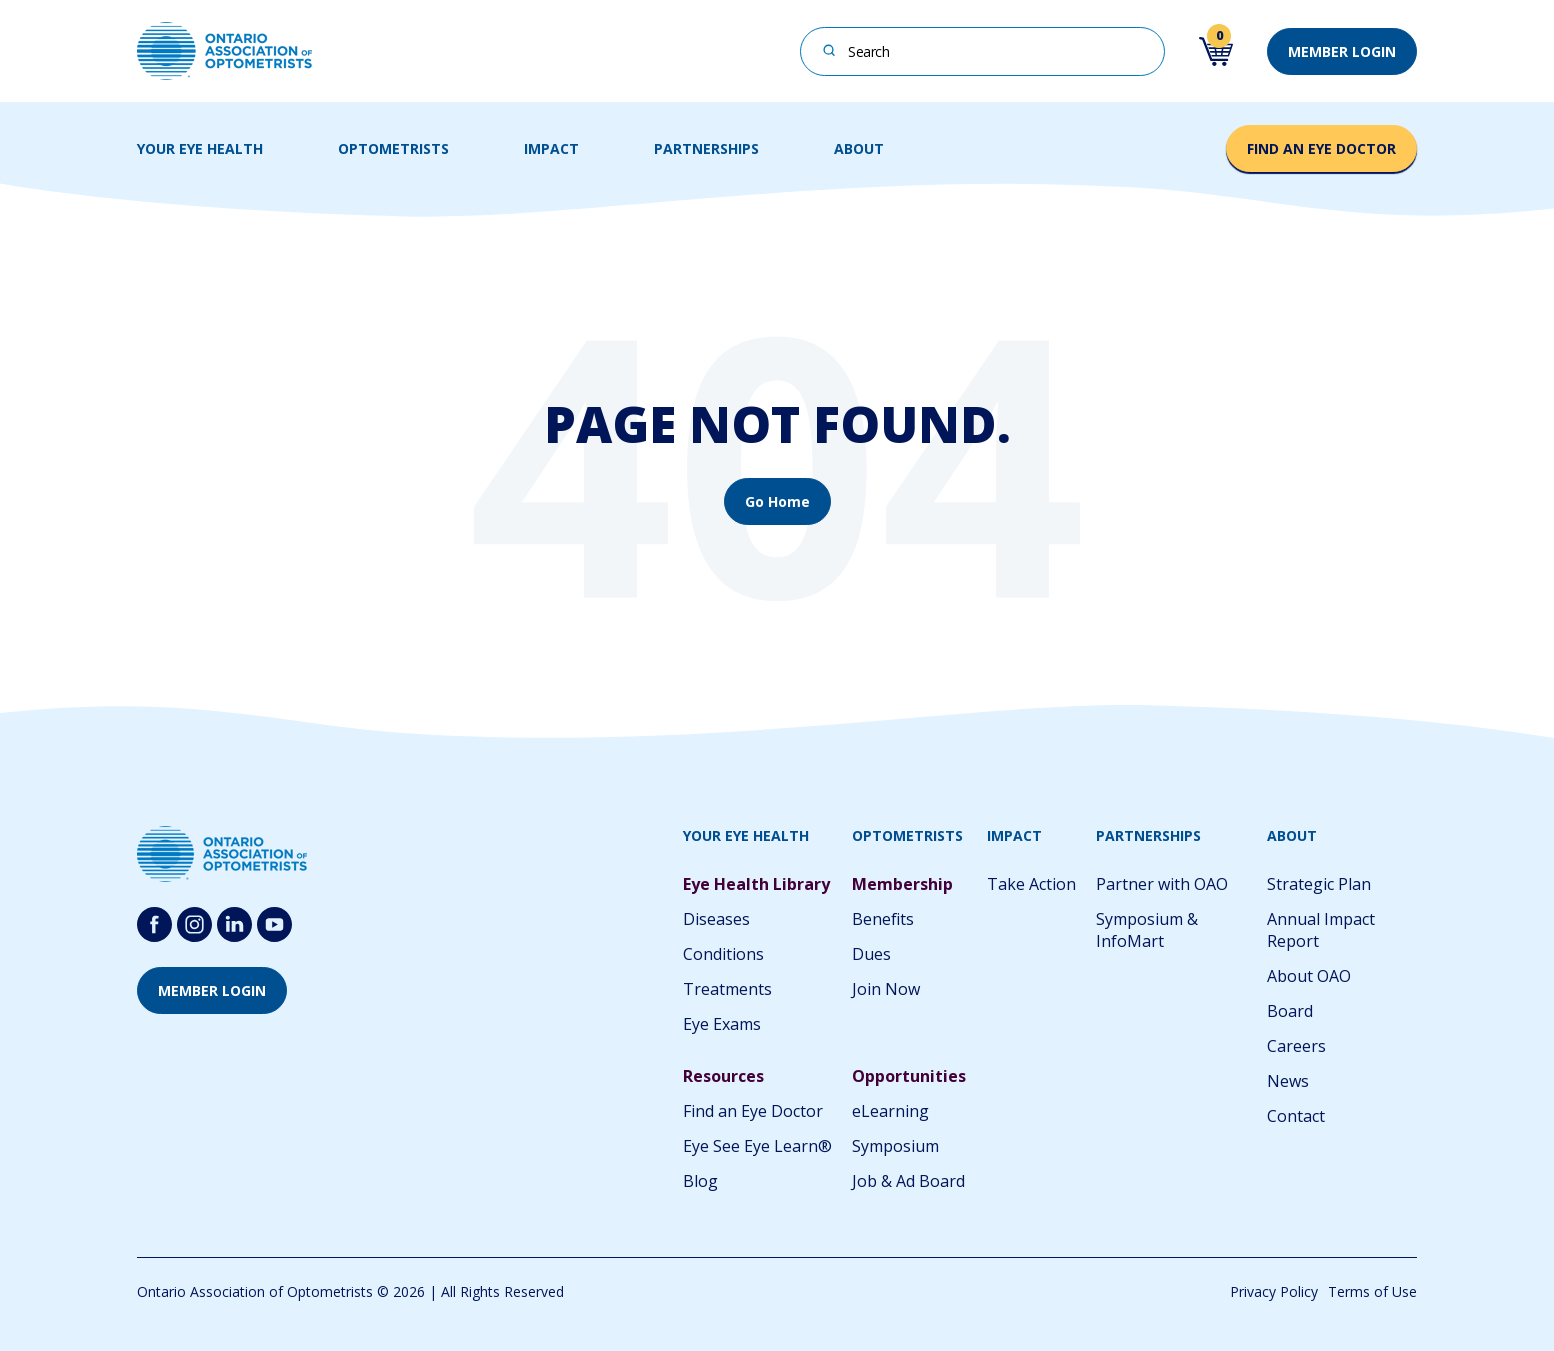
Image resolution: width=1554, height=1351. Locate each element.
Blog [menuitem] (700, 1181)
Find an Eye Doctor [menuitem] (753, 1111)
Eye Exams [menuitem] (722, 1024)
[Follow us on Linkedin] (234, 924)
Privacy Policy (1274, 1291)
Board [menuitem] (1290, 1011)
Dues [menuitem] (871, 954)
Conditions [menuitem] (723, 954)
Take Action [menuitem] (1031, 884)
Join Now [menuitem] (886, 989)
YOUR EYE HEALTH (200, 148)
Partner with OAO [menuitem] (1162, 884)
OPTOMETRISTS (393, 148)
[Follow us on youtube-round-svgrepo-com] (274, 924)
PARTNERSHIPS (706, 148)
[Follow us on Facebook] (154, 924)
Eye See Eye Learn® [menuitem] (757, 1146)
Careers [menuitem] (1296, 1046)
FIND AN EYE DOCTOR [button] (1321, 148)
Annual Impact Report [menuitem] (1321, 930)
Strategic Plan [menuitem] (1319, 884)
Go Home (777, 501)
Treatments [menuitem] (727, 989)
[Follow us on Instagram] (194, 924)
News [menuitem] (1288, 1081)
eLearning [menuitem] (890, 1111)
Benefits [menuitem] (883, 919)
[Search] (829, 49)
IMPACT (551, 148)
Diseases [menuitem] (716, 919)
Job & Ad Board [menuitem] (908, 1181)
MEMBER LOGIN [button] (1342, 51)
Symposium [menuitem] (895, 1146)
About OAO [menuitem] (1309, 976)
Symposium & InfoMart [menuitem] (1147, 930)
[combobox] (982, 51)
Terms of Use (1372, 1291)
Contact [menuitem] (1296, 1116)
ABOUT (859, 148)
